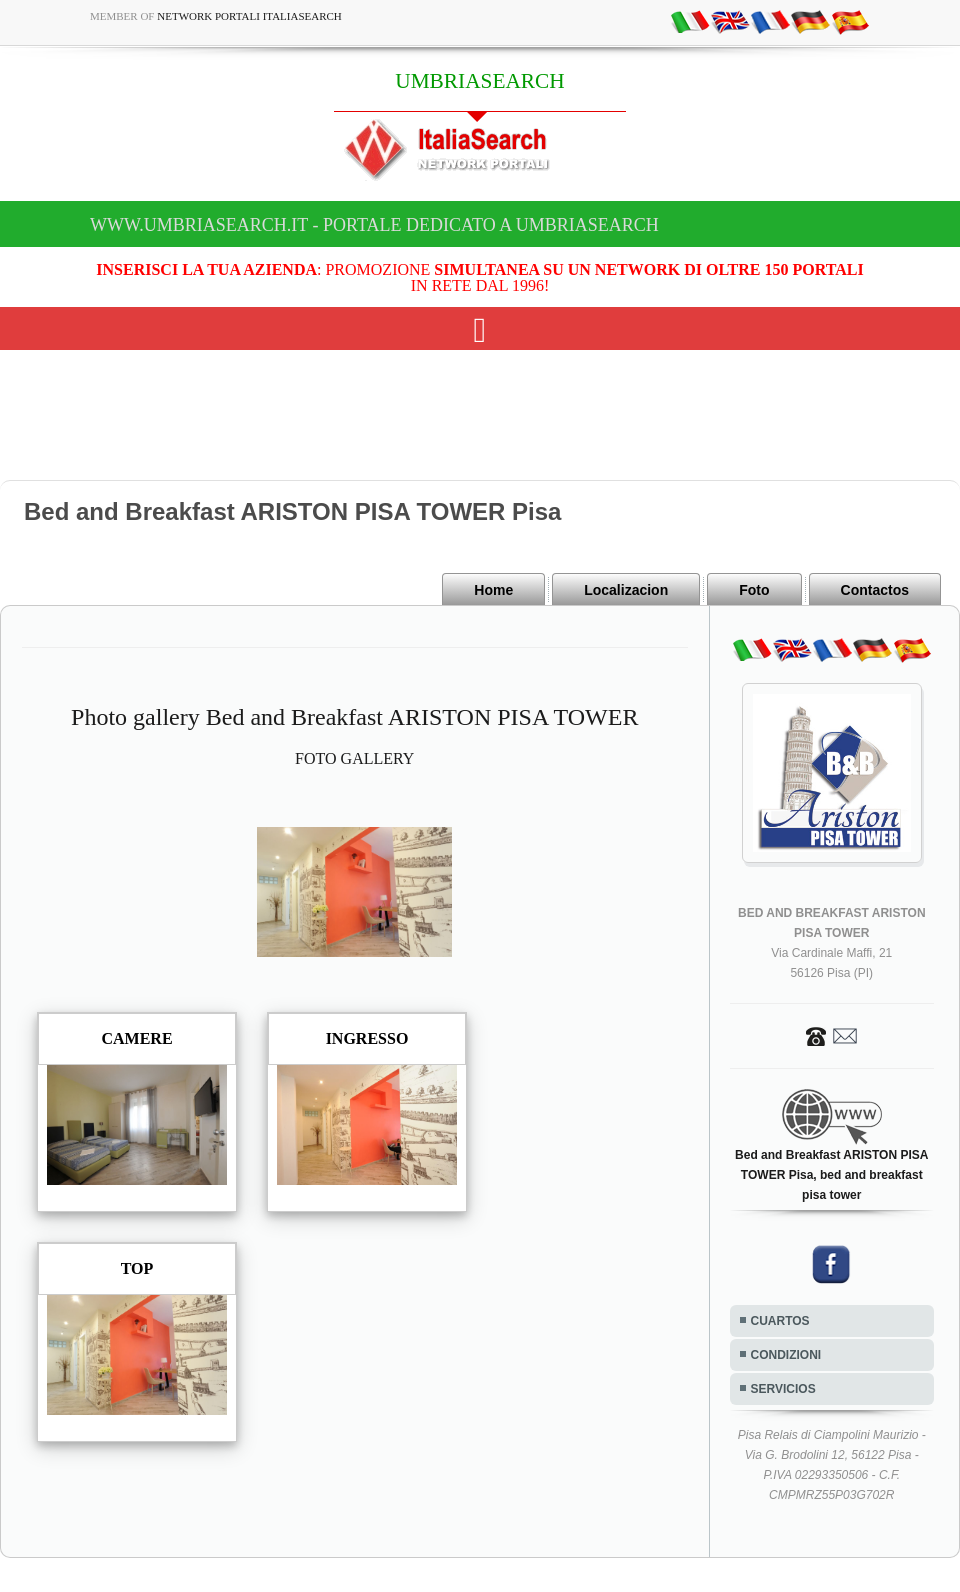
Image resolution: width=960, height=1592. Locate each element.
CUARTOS (780, 1321)
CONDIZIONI (786, 1355)
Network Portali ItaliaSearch (249, 16)
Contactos (875, 590)
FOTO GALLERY (354, 758)
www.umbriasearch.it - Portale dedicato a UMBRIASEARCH (374, 225)
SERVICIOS (783, 1389)
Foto (754, 590)
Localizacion (626, 590)
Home (493, 590)
